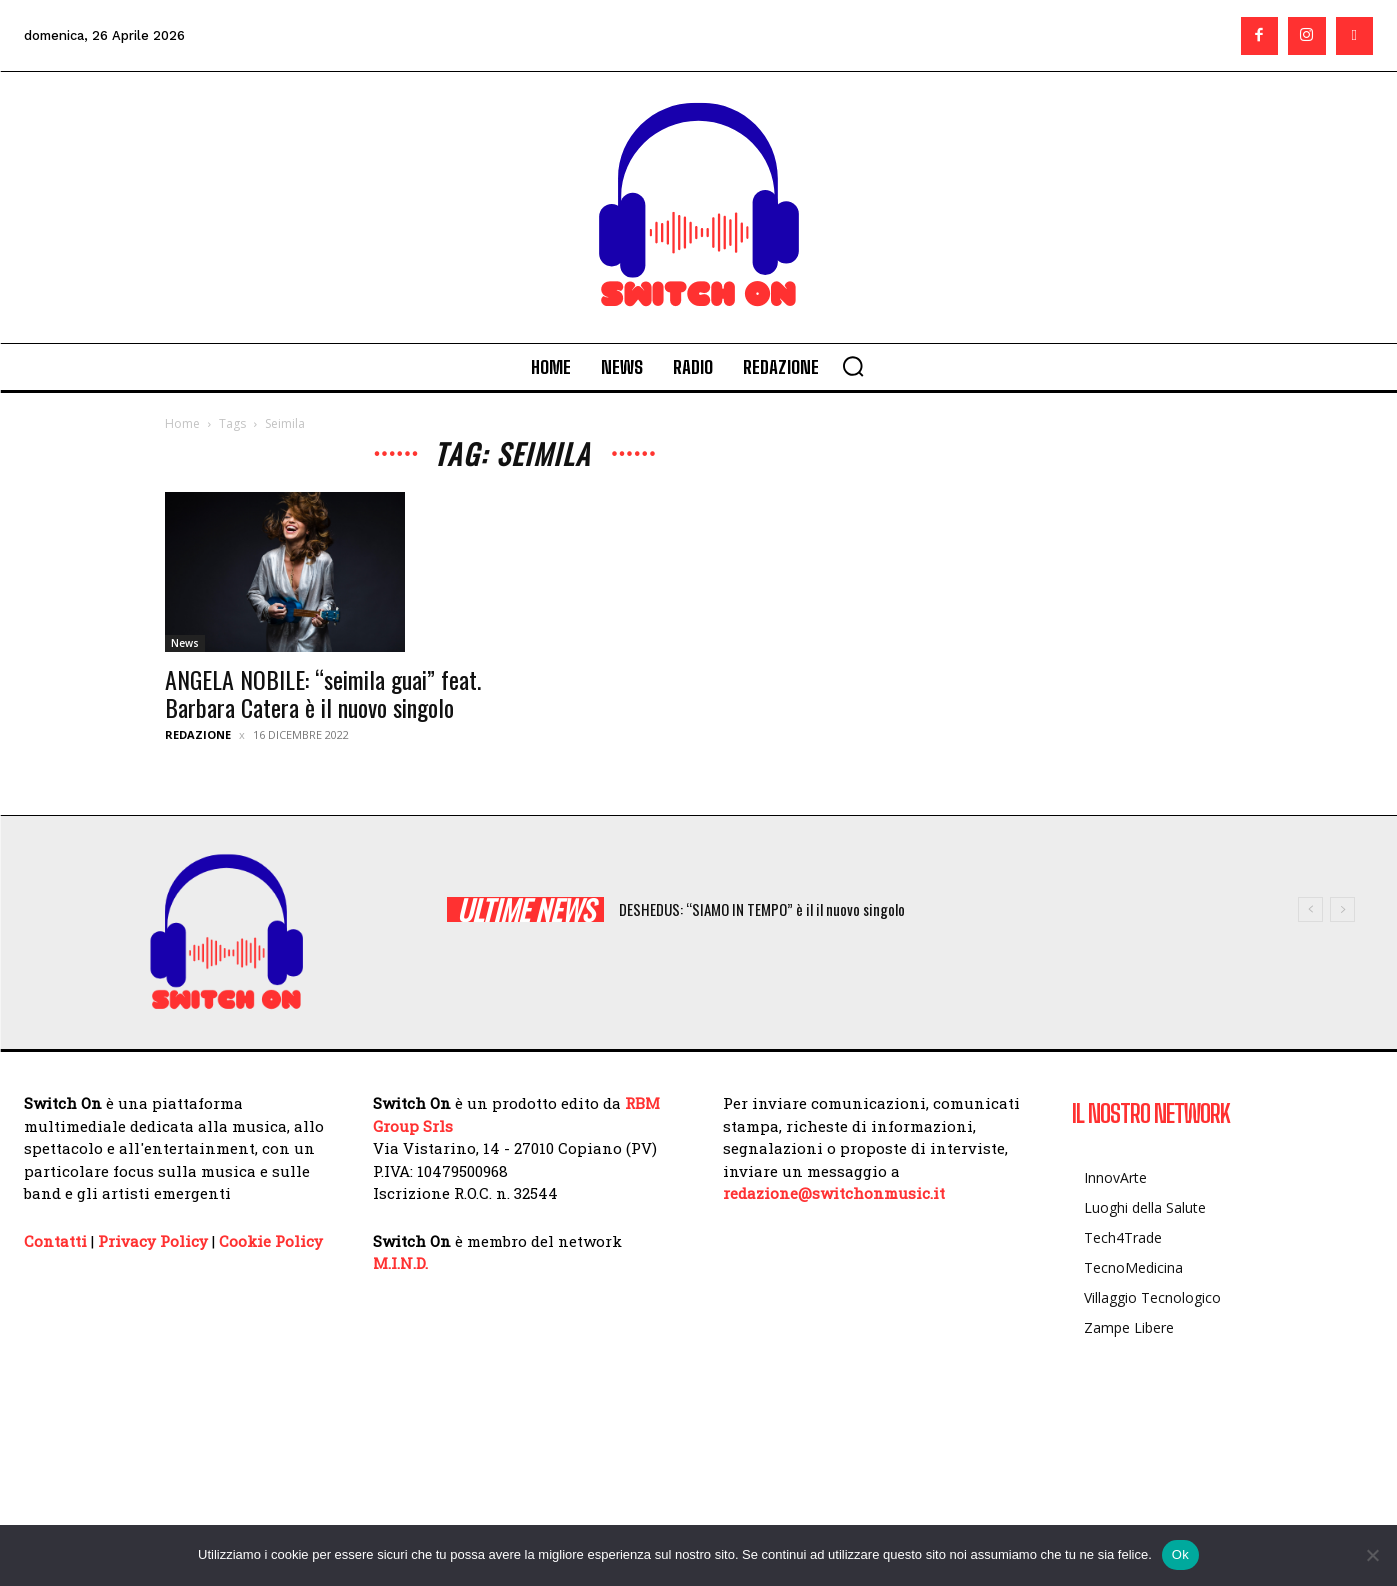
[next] (1342, 909)
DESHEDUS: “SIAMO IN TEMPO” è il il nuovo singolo (762, 909)
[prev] (1310, 909)
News (185, 643)
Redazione (198, 734)
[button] (853, 366)
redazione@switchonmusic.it (834, 1193)
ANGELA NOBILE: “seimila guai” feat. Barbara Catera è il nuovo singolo (323, 693)
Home (182, 423)
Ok (1180, 1554)
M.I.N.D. (400, 1263)
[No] (1372, 1555)
